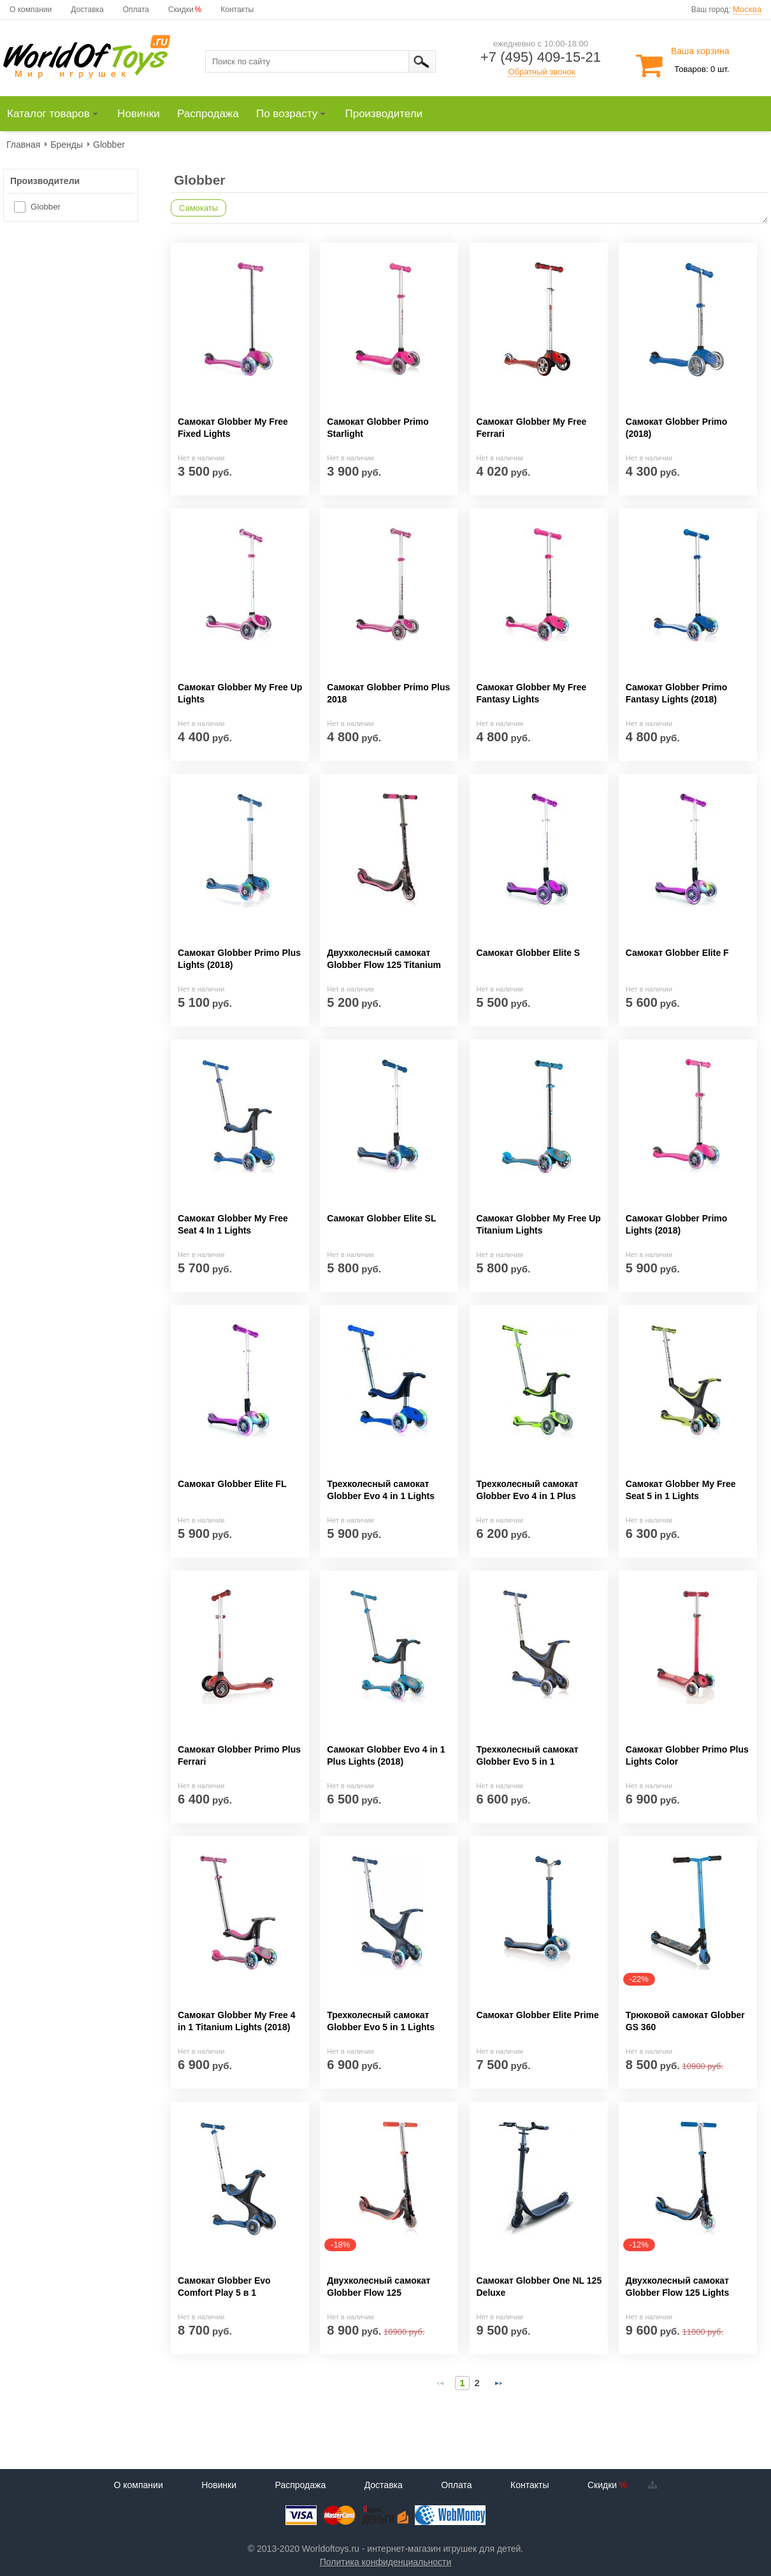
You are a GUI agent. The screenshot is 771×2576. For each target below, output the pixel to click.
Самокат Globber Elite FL (232, 1484)
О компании (31, 9)
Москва (747, 9)
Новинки (218, 2485)
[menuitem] (58, 114)
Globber (46, 206)
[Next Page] (498, 2383)
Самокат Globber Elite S (528, 953)
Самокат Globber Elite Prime (538, 2015)
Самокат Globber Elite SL (381, 1218)
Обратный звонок (541, 71)
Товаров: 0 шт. (701, 69)
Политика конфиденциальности (386, 2562)
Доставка (87, 9)
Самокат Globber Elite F (677, 953)
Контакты (237, 9)
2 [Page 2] (477, 2382)
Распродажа (300, 2485)
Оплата (136, 9)
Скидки (181, 9)
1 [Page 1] (462, 2382)
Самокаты (198, 208)
